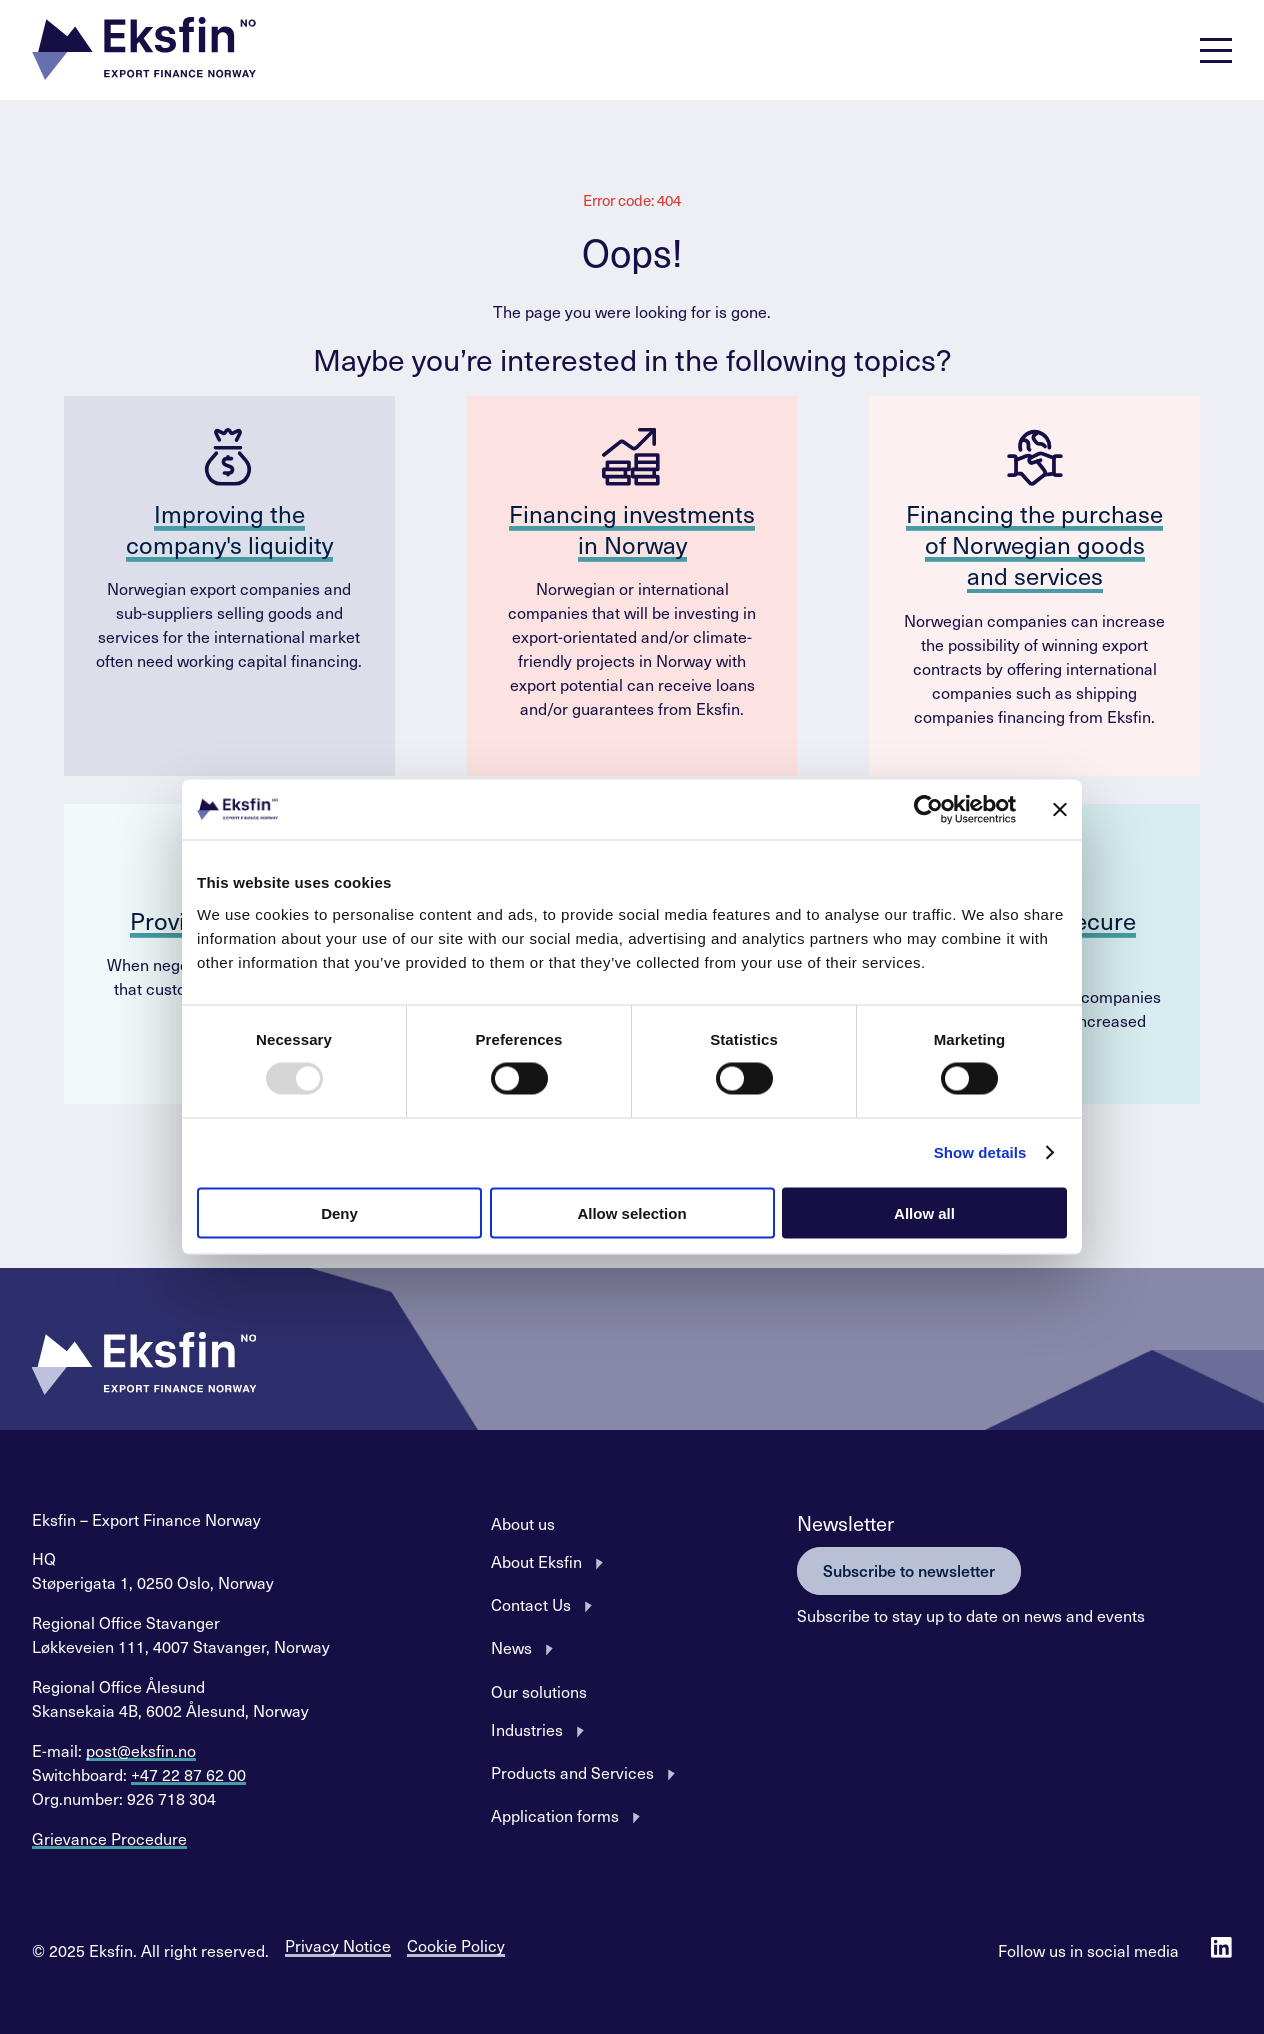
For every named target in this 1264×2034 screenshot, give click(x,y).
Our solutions (539, 1691)
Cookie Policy (456, 1945)
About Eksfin (536, 1561)
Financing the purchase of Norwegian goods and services (1034, 544)
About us (523, 1523)
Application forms (555, 1815)
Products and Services (572, 1772)
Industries (527, 1729)
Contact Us (531, 1604)
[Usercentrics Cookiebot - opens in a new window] (928, 810)
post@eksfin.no (141, 1750)
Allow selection (631, 1212)
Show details (980, 1152)
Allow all (924, 1212)
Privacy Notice (338, 1945)
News (511, 1647)
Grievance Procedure (109, 1838)
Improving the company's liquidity (229, 528)
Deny (339, 1212)
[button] (144, 50)
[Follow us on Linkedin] (1221, 1949)
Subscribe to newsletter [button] (909, 1570)
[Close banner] (1060, 810)
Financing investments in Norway (632, 528)
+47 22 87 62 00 (188, 1774)
